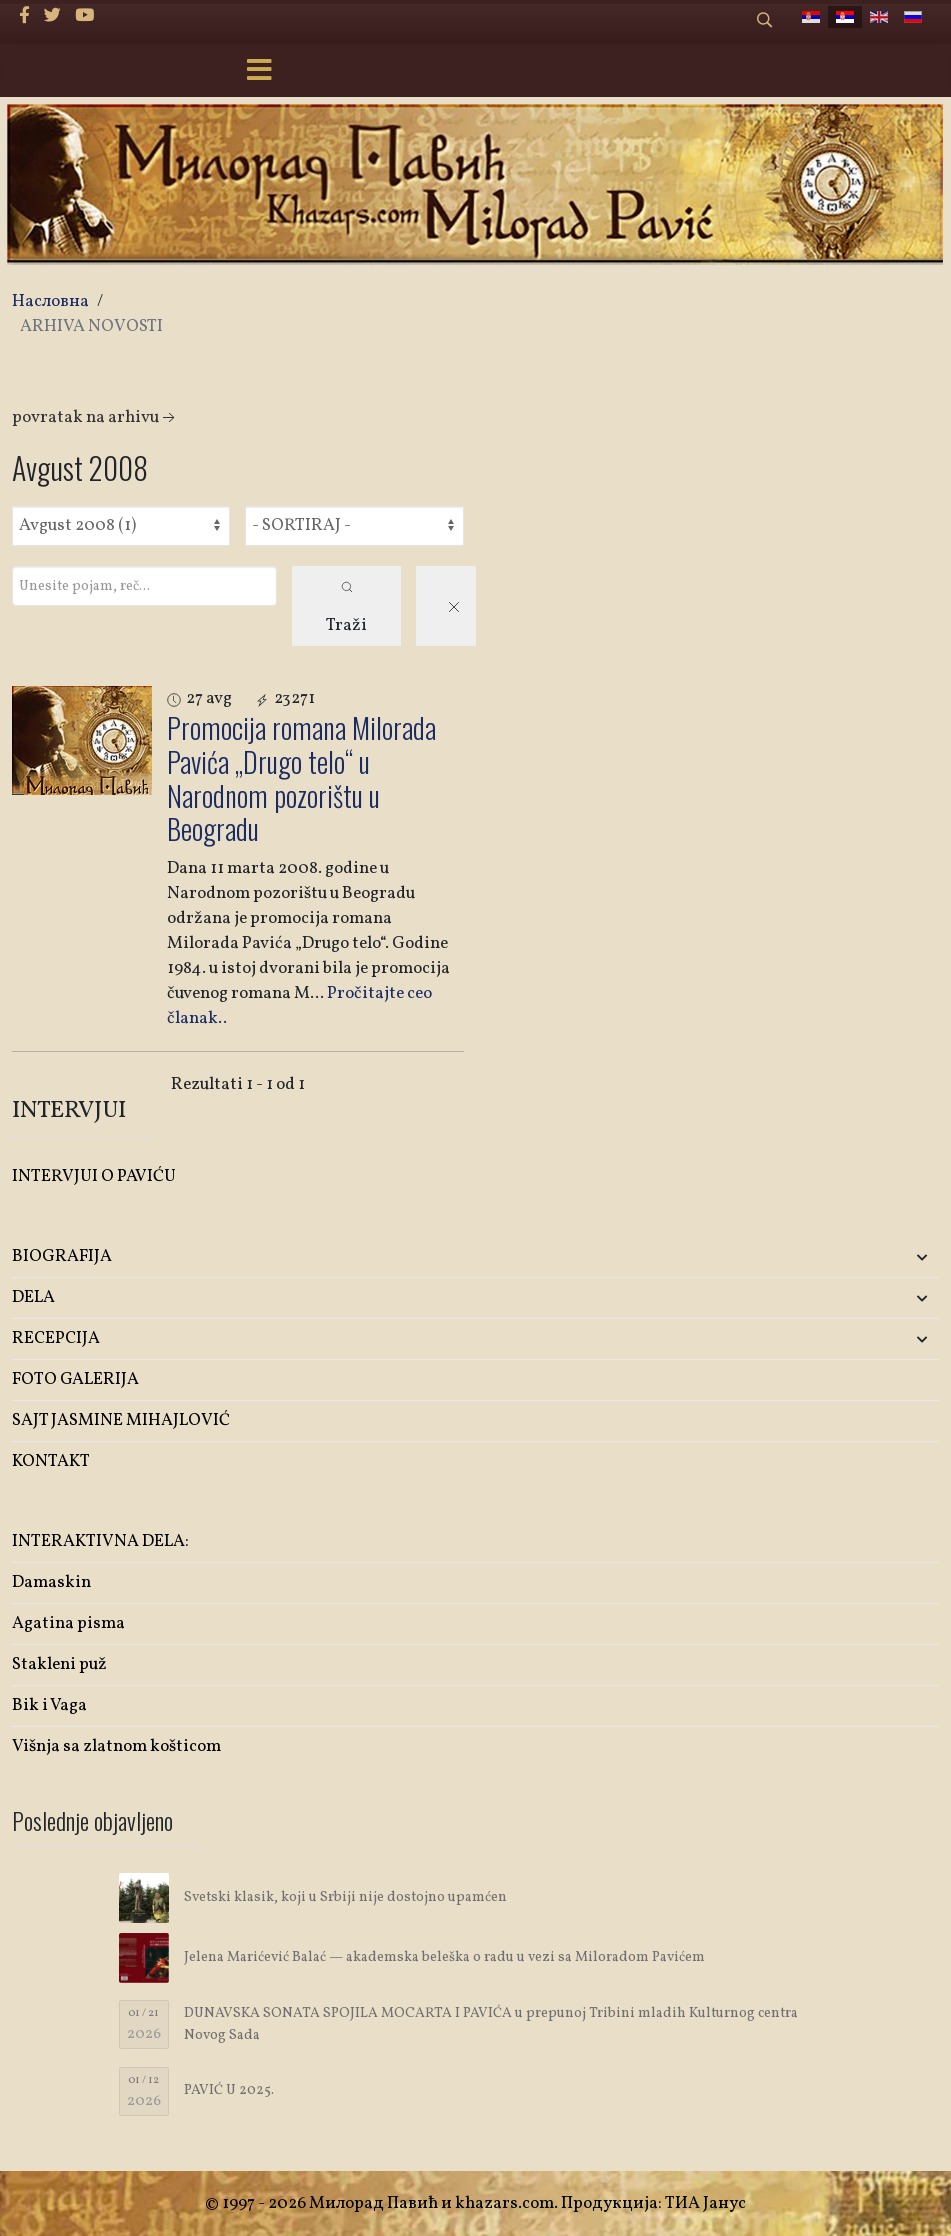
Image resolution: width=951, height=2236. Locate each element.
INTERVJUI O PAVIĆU (94, 1176)
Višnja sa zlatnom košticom (116, 1746)
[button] (786, 1257)
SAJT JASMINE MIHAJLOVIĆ (121, 1420)
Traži (346, 609)
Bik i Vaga (49, 1705)
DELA (33, 1297)
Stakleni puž (59, 1664)
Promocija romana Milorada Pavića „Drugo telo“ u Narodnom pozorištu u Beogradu (301, 778)
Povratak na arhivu (95, 417)
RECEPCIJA (56, 1338)
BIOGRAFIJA (62, 1256)
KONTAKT (51, 1461)
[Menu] (260, 72)
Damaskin (51, 1582)
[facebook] (24, 16)
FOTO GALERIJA (75, 1379)
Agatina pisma (68, 1623)
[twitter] (52, 16)
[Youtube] (84, 16)
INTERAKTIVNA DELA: (100, 1541)
